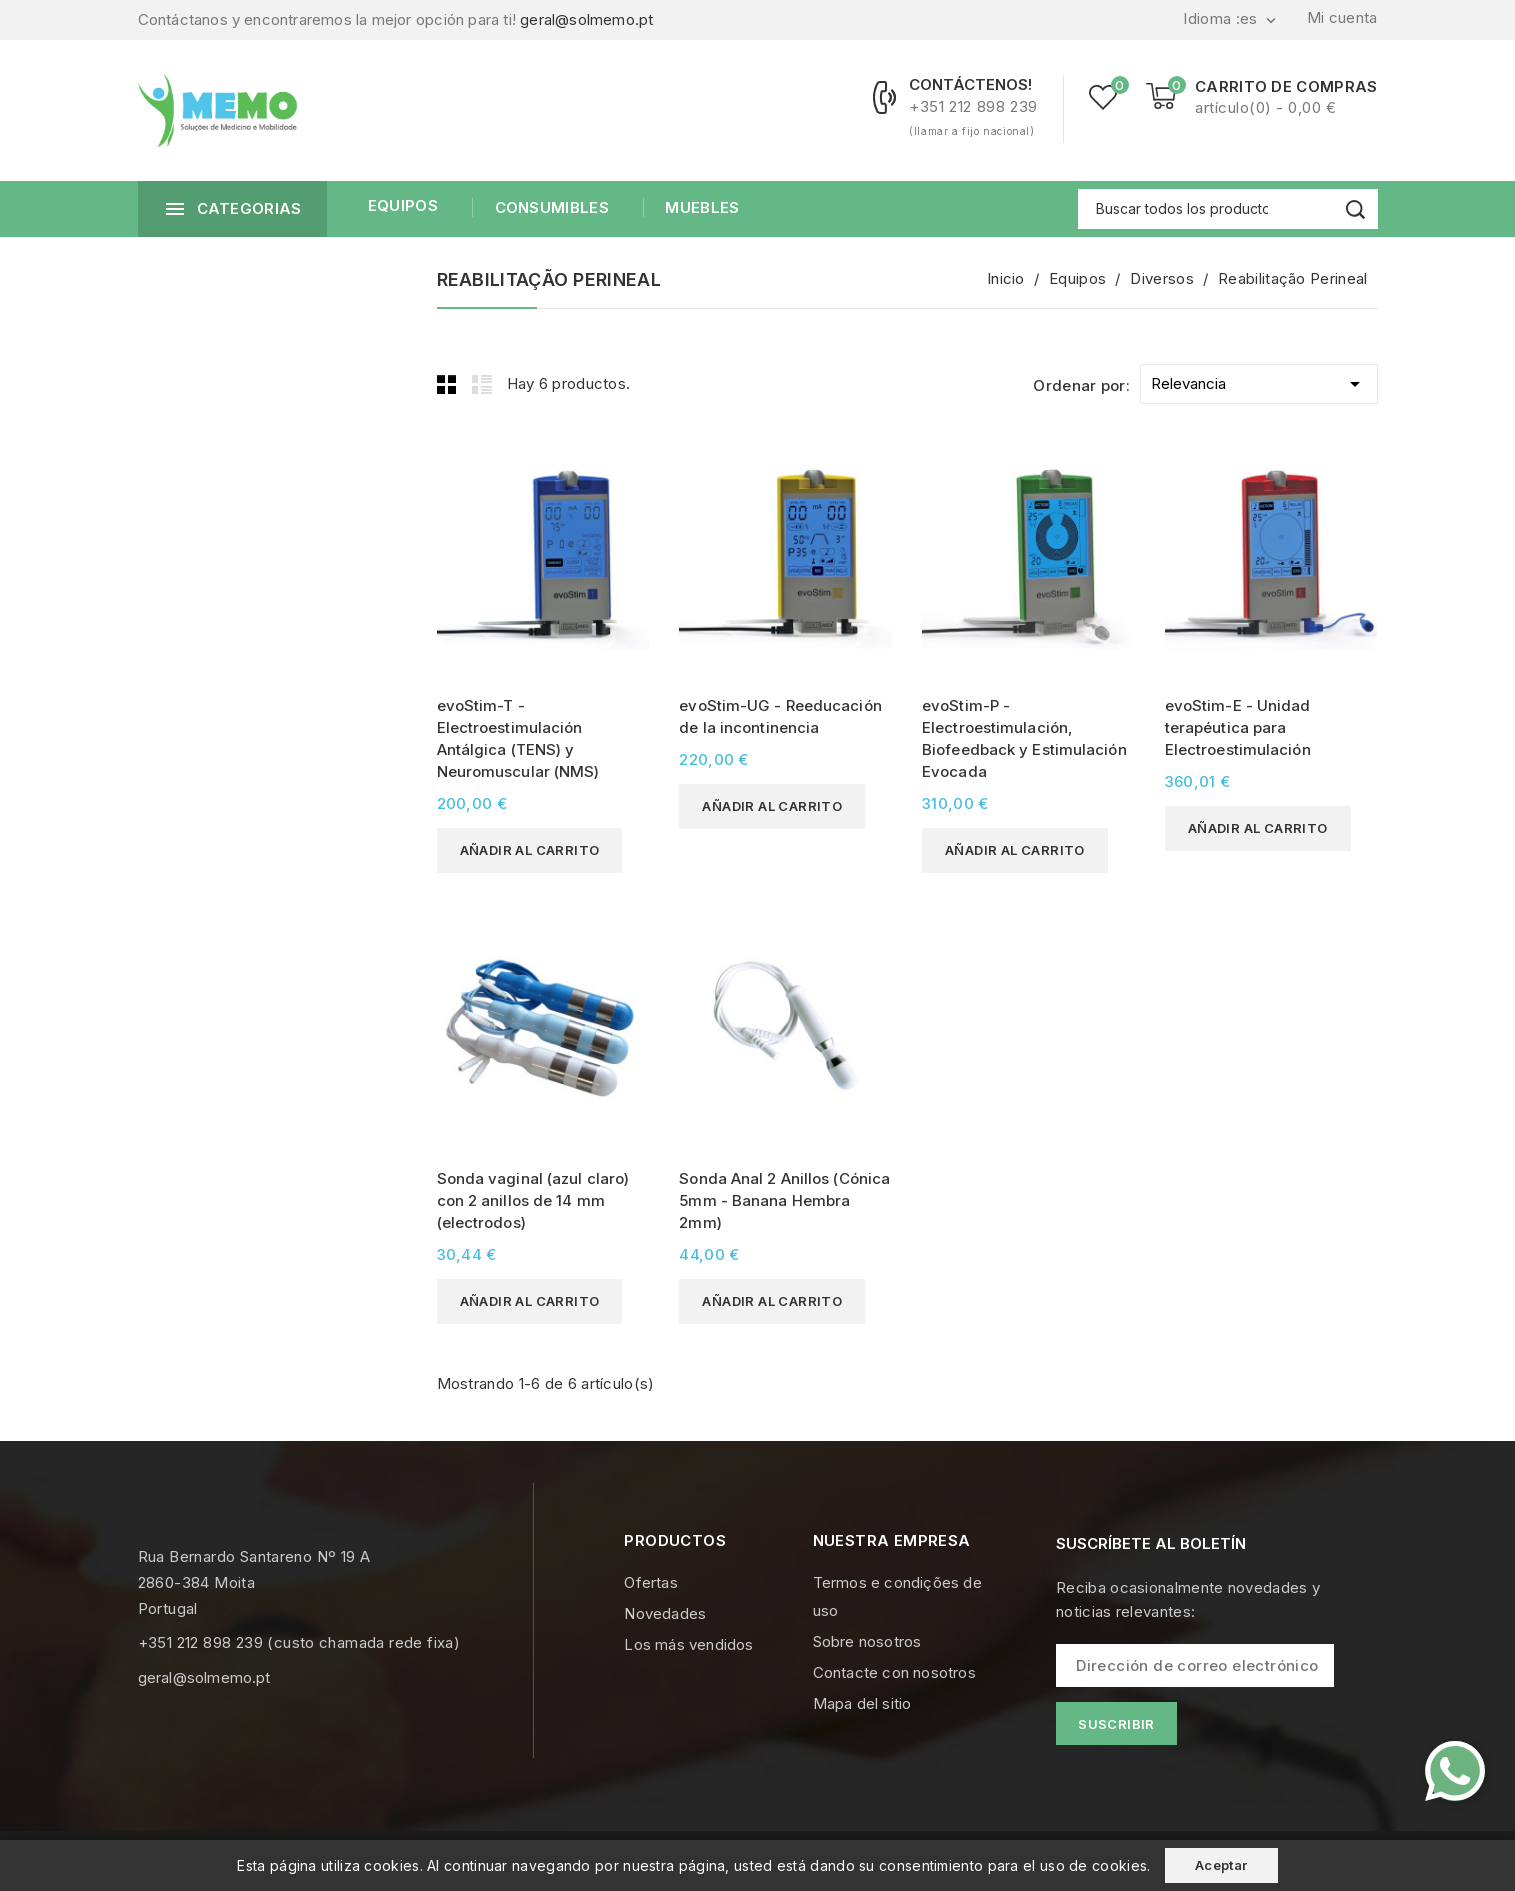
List (482, 384)
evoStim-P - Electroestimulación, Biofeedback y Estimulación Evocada (1024, 738)
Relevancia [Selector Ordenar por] (1258, 380)
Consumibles (549, 207)
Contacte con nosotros (894, 1672)
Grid (447, 384)
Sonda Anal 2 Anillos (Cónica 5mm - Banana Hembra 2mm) (784, 1200)
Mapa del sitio (862, 1703)
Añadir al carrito (530, 850)
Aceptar (1221, 1865)
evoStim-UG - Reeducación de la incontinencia (780, 716)
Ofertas (650, 1582)
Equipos (403, 205)
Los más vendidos (688, 1644)
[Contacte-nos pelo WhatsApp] (1455, 1771)
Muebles (700, 207)
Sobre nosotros (867, 1641)
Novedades (665, 1613)
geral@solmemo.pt (586, 19)
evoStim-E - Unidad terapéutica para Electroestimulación (1238, 727)
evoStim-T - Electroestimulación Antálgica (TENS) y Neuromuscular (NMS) (518, 738)
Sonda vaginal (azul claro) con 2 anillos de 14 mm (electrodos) (533, 1200)
